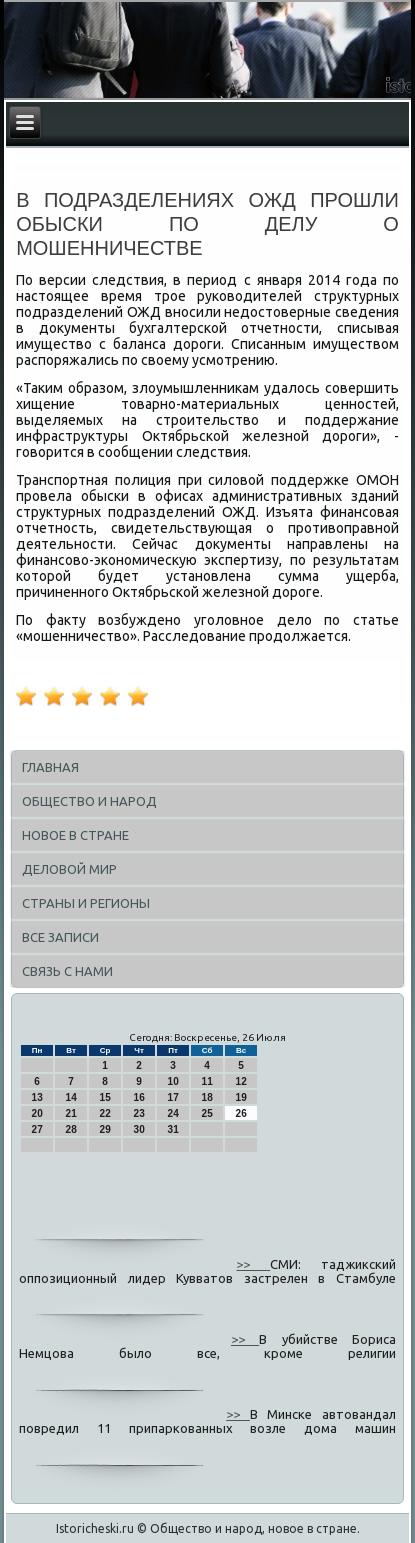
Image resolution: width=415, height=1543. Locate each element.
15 (105, 1097)
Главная (50, 767)
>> (253, 1264)
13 (37, 1097)
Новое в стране (75, 835)
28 (71, 1129)
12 (241, 1081)
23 (139, 1113)
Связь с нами (67, 971)
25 (207, 1113)
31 (173, 1129)
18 (207, 1097)
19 (241, 1097)
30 (139, 1129)
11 (207, 1081)
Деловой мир (69, 869)
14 (71, 1097)
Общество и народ (89, 801)
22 (105, 1113)
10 (173, 1081)
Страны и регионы (86, 903)
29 (105, 1129)
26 (241, 1113)
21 (71, 1113)
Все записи (60, 937)
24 (173, 1113)
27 (37, 1129)
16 (139, 1097)
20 (37, 1113)
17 (173, 1097)
